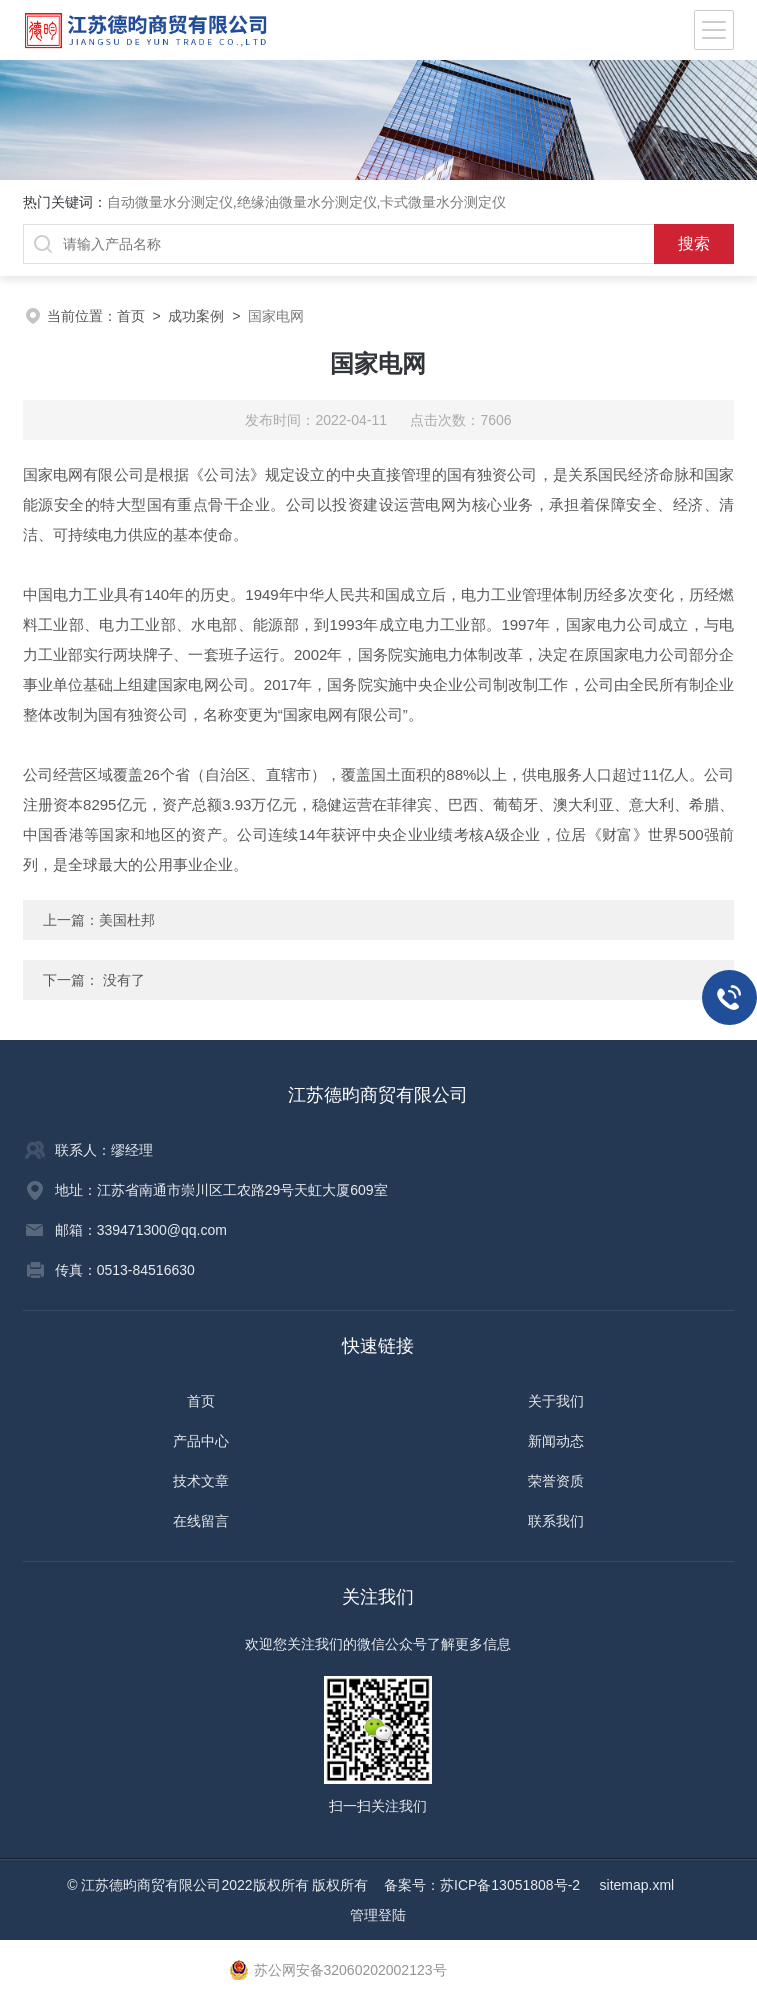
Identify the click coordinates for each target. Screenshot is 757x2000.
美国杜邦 (127, 920)
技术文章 (201, 1481)
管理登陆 (378, 1915)
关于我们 (556, 1401)
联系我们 (556, 1521)
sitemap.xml (637, 1885)
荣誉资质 (556, 1481)
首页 (131, 316)
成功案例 (196, 316)
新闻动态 (556, 1441)
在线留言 (201, 1521)
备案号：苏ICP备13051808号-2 (484, 1885)
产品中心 (201, 1441)
